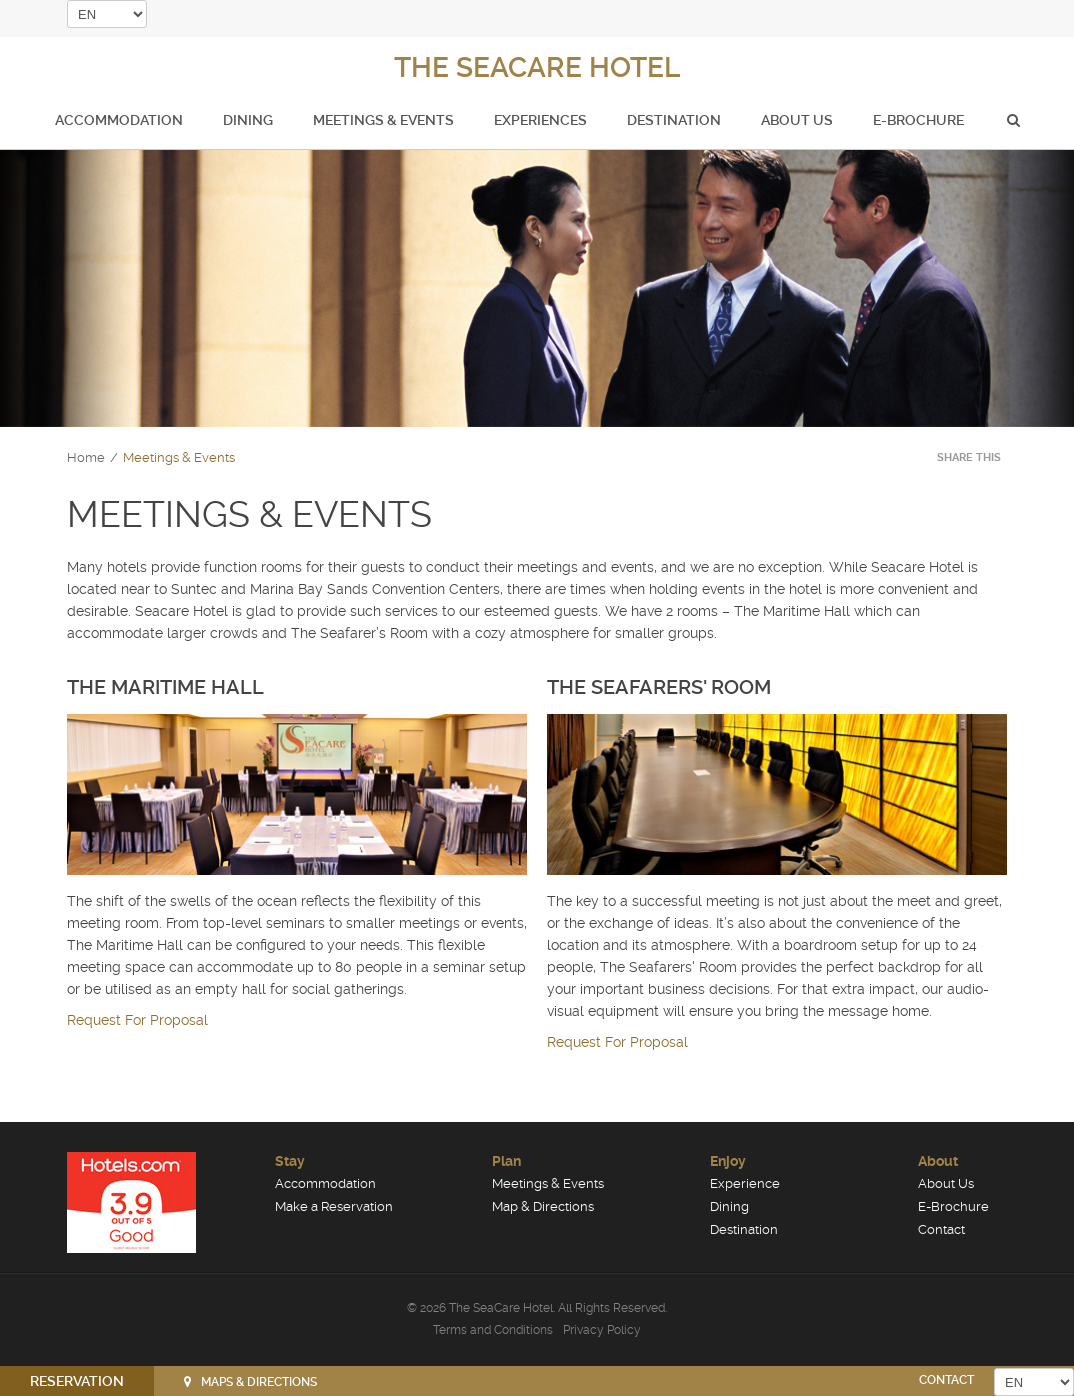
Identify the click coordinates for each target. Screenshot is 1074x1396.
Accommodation (119, 120)
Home (86, 457)
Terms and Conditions (493, 1330)
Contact (941, 1229)
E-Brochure (918, 120)
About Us (797, 120)
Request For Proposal (137, 1020)
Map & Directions (543, 1206)
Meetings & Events (383, 120)
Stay (290, 1161)
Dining (248, 120)
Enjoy (728, 1161)
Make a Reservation (334, 1206)
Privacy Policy (602, 1330)
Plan (506, 1161)
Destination (674, 120)
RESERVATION (77, 1381)
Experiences (540, 120)
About (938, 1161)
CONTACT (946, 1380)
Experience (745, 1183)
